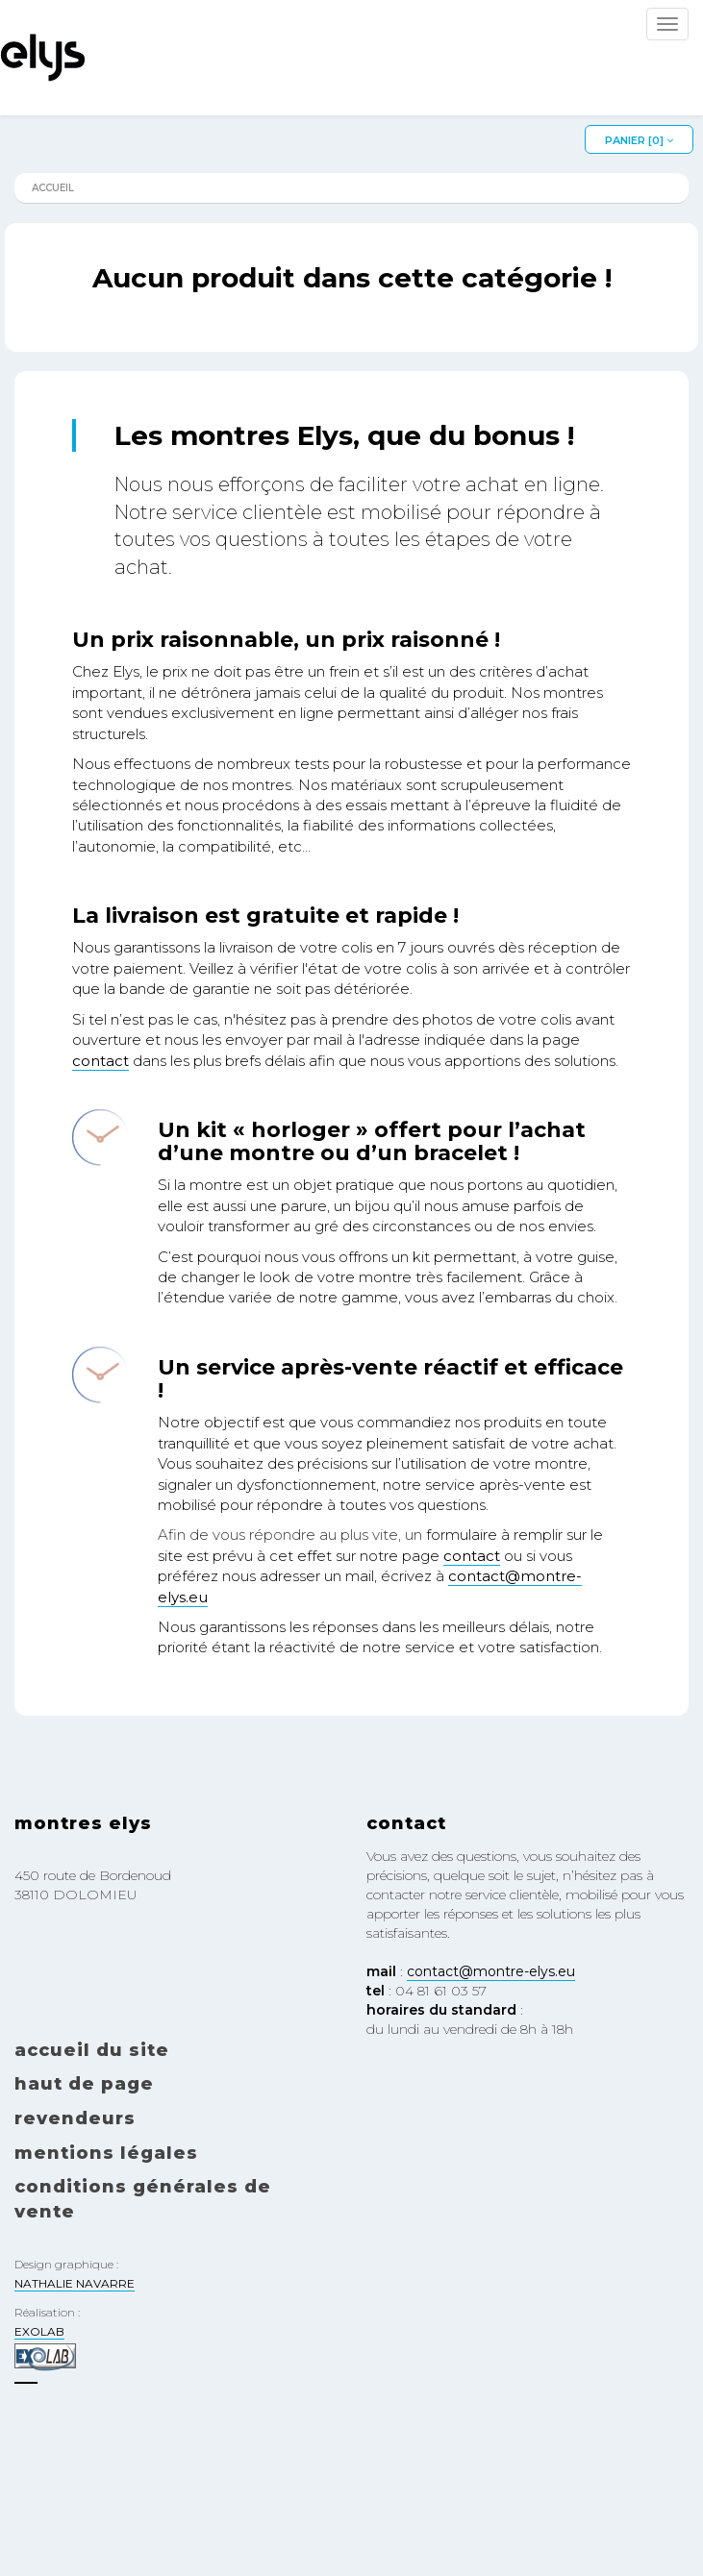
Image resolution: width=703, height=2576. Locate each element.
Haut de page (84, 2083)
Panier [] (639, 140)
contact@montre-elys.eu (491, 1971)
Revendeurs (75, 2118)
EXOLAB (39, 2331)
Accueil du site (91, 2050)
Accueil (53, 188)
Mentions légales (106, 2153)
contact (100, 1061)
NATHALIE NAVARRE (74, 2283)
